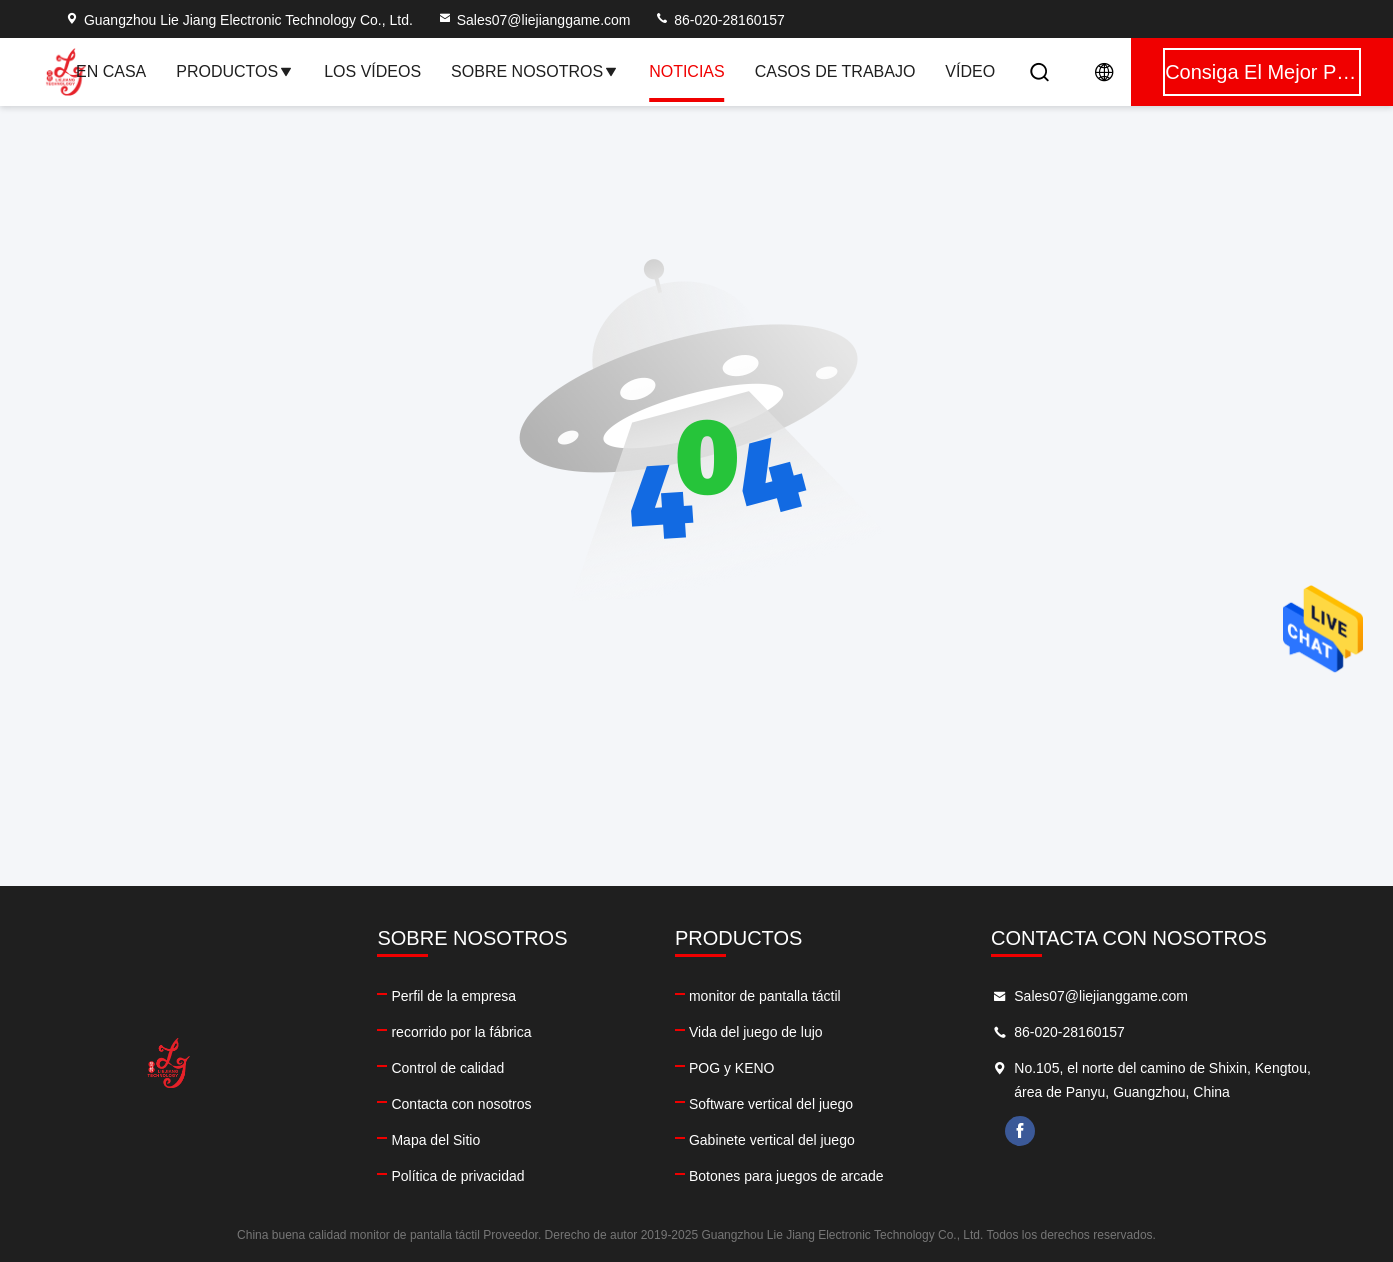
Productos (235, 71)
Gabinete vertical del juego (772, 1140)
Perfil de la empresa (453, 996)
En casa (111, 71)
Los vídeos (372, 71)
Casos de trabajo (835, 71)
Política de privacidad (457, 1176)
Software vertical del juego (771, 1104)
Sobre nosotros (535, 71)
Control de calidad (447, 1068)
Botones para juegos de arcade (786, 1176)
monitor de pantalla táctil (765, 996)
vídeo (970, 71)
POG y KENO (732, 1068)
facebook (1020, 1131)
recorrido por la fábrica (461, 1032)
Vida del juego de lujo (756, 1032)
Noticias (687, 71)
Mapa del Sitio (435, 1140)
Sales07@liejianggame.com (534, 20)
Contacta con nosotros (461, 1104)
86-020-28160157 (719, 20)
